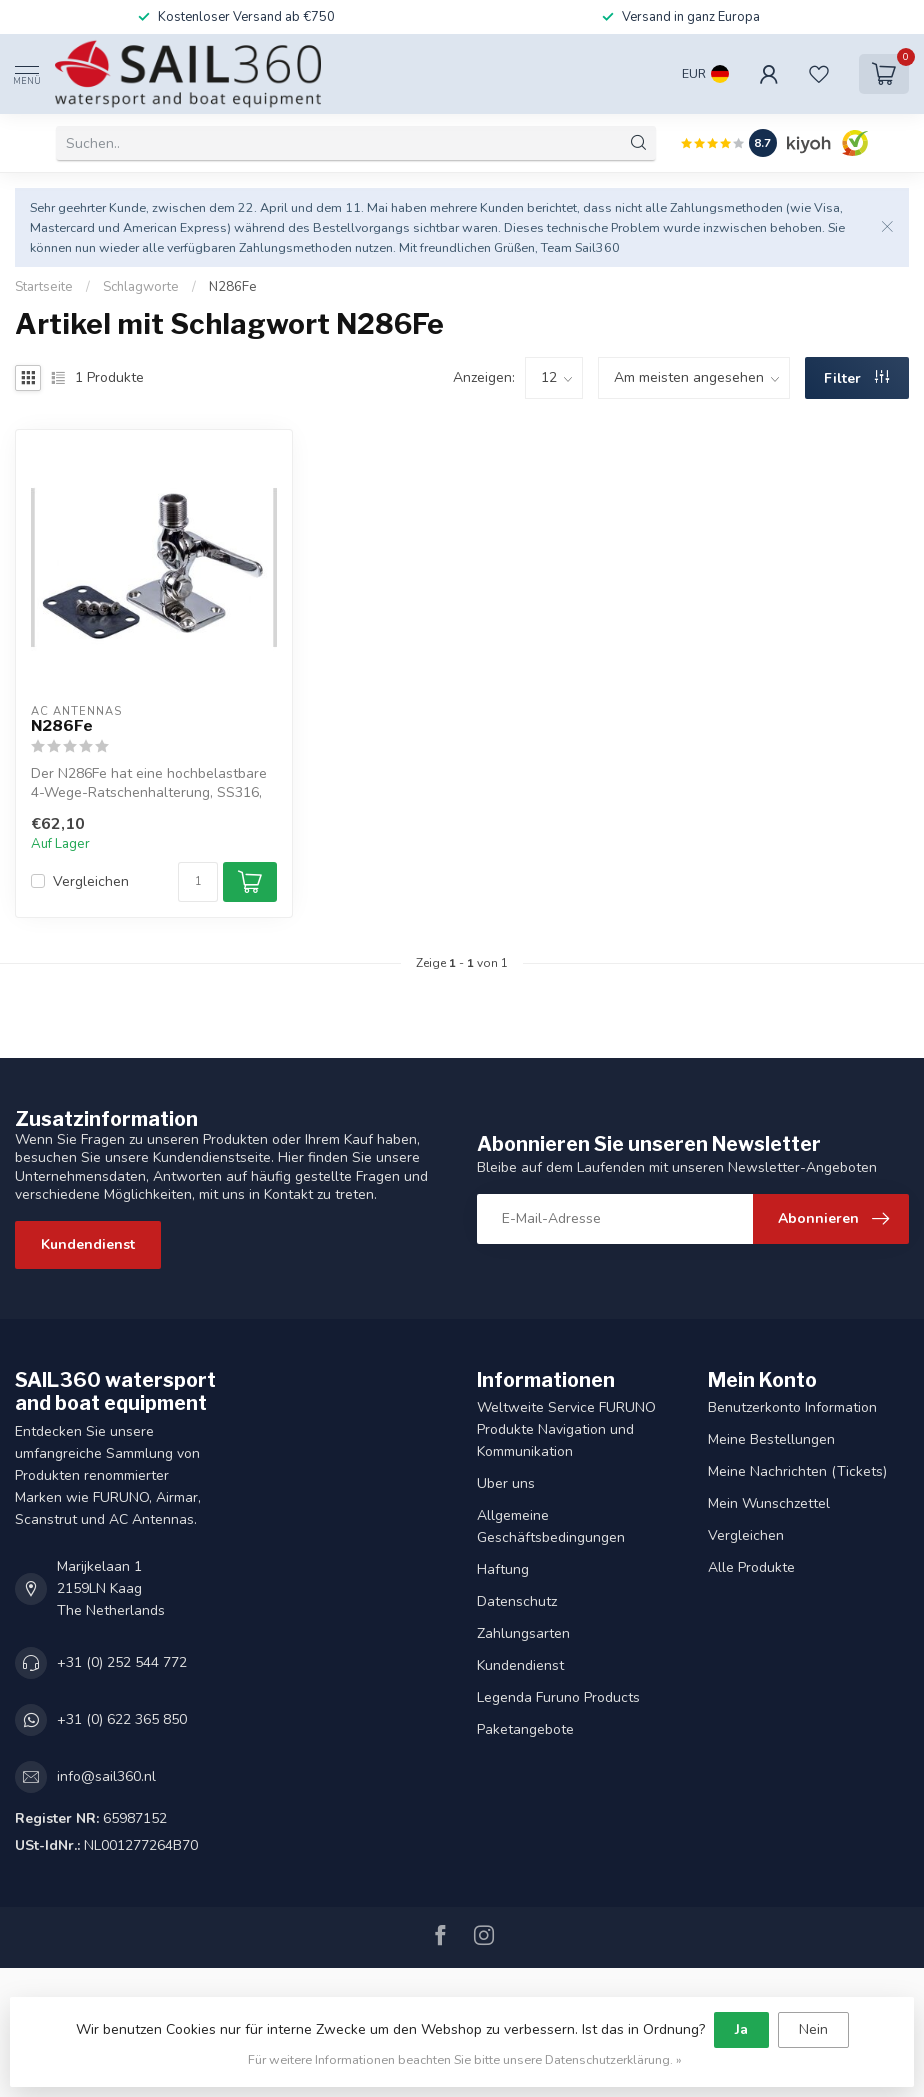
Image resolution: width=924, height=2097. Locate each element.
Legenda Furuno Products (558, 1697)
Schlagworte (141, 287)
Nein (813, 2029)
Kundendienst (88, 1244)
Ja (741, 2029)
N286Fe (233, 287)
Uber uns (506, 1483)
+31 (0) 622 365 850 (122, 1719)
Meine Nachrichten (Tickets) (797, 1471)
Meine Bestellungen (771, 1439)
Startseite (44, 287)
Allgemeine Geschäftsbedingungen (551, 1526)
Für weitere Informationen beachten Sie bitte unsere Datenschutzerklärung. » (465, 2059)
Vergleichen (91, 881)
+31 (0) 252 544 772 (122, 1662)
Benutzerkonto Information (792, 1407)
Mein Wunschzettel (769, 1503)
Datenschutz (517, 1601)
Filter (856, 378)
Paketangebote (525, 1729)
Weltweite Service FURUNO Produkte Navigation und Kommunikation (566, 1429)
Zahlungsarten (523, 1633)
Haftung (503, 1569)
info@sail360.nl (106, 1776)
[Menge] (198, 882)
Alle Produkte (751, 1567)
